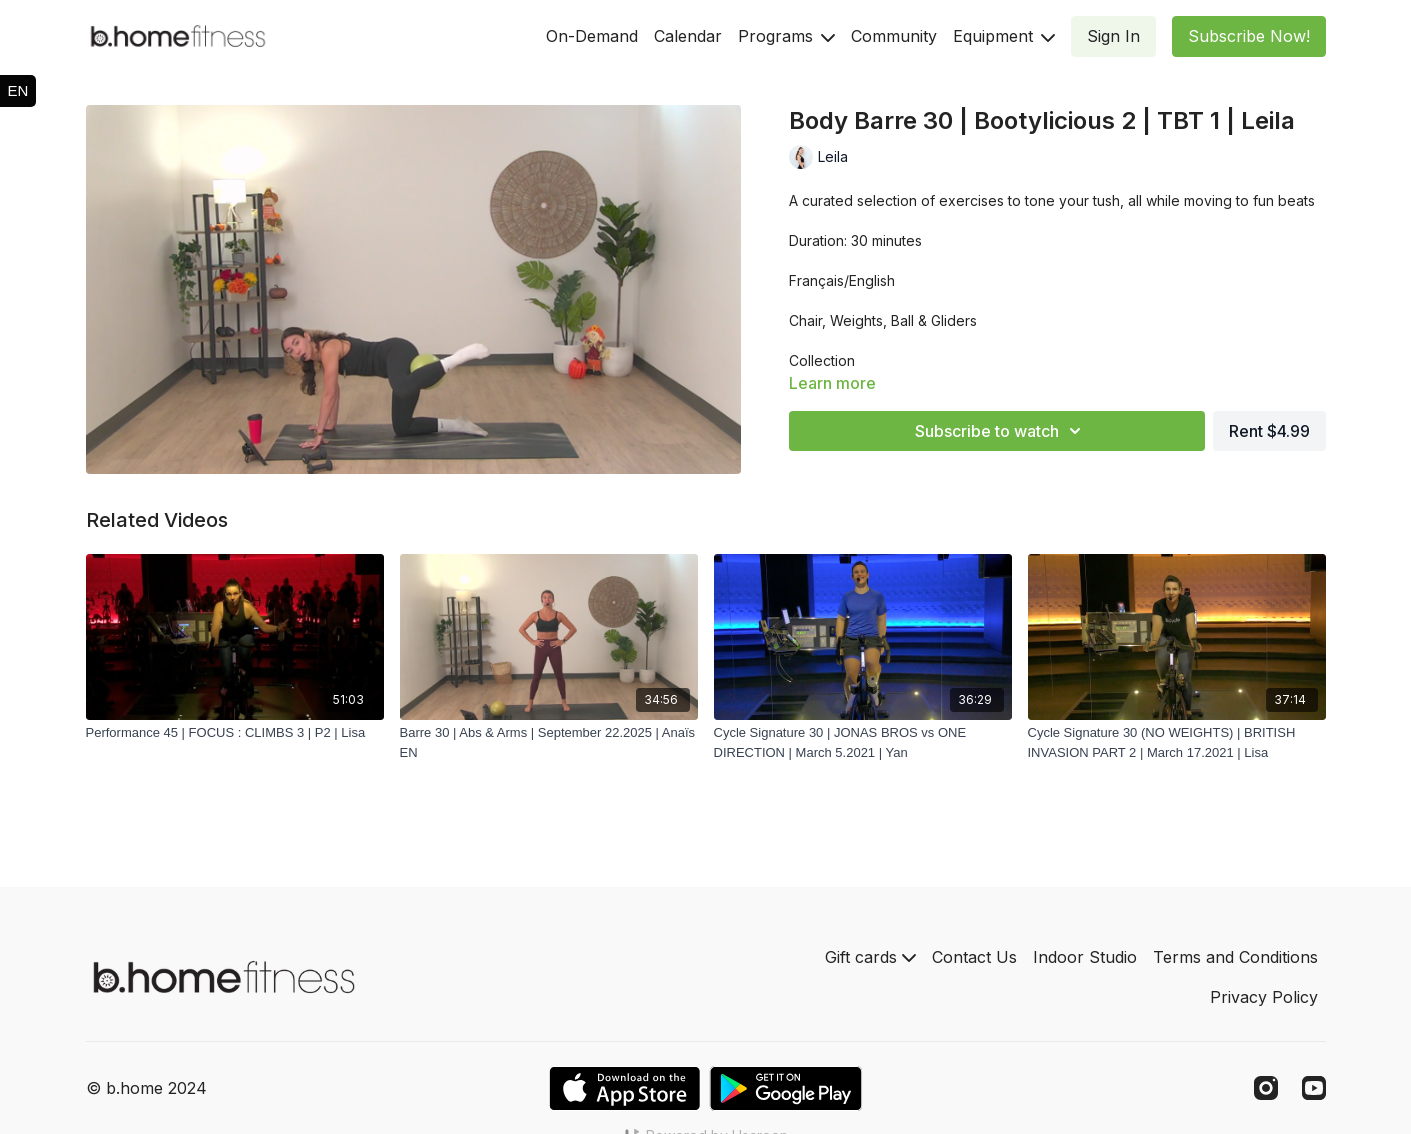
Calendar (688, 36)
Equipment (1004, 36)
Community (894, 36)
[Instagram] (1266, 1088)
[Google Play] (786, 1088)
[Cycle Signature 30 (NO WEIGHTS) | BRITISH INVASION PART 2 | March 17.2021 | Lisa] (1177, 742)
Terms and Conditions (1235, 957)
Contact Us (974, 957)
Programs (786, 36)
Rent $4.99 (1269, 431)
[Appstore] (624, 1088)
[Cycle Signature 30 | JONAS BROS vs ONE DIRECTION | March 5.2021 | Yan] (863, 742)
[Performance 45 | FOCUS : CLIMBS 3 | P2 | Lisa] (235, 733)
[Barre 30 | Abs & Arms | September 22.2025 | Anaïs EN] (549, 742)
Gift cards (870, 957)
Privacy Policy (1264, 997)
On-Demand (592, 36)
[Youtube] (1314, 1088)
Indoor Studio (1085, 957)
